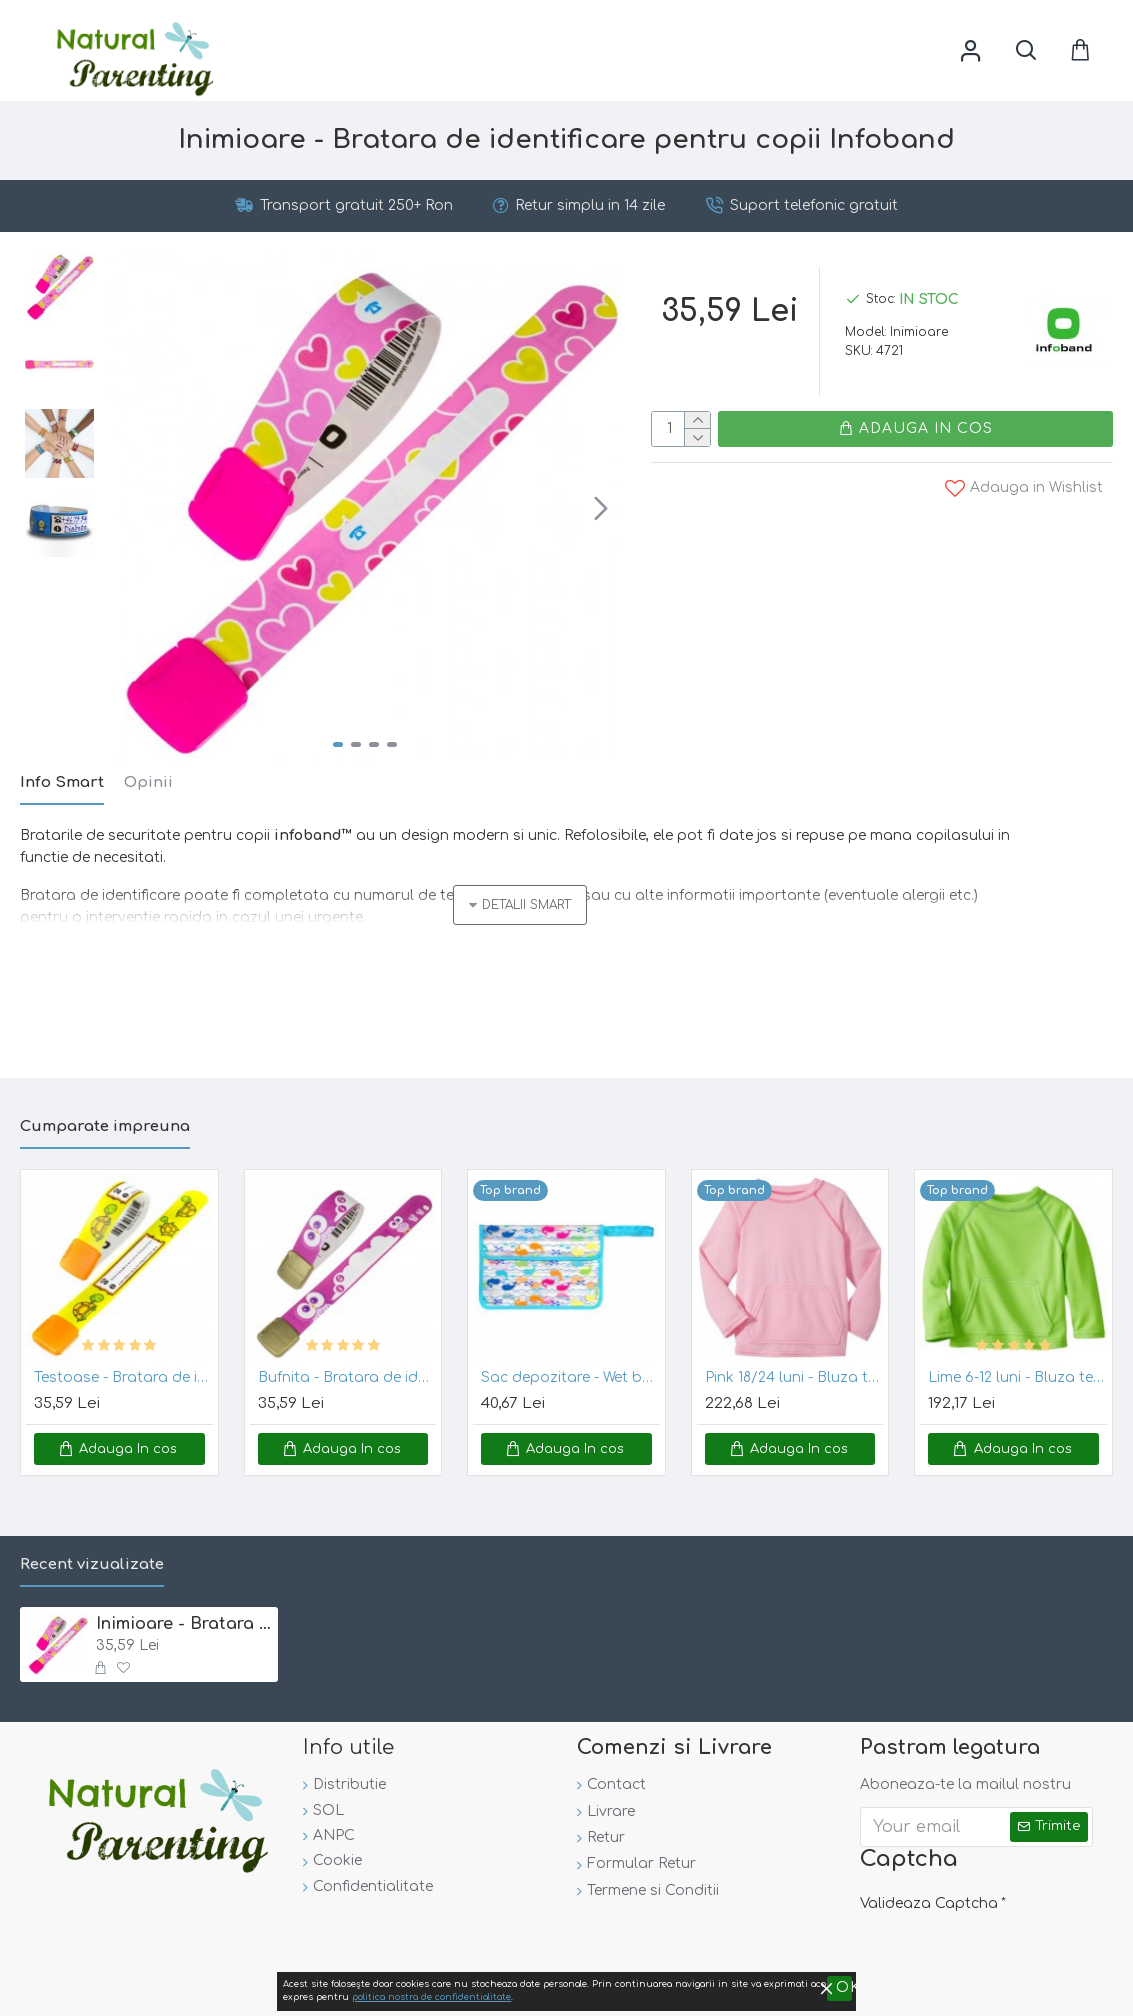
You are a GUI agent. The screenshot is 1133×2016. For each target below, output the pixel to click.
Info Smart (62, 782)
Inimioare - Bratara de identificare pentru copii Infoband (183, 1617)
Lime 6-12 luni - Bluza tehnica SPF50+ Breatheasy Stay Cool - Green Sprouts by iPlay (1017, 1370)
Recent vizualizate (92, 1557)
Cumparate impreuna (105, 1119)
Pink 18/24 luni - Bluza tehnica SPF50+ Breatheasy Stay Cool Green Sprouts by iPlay (794, 1370)
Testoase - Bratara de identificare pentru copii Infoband (123, 1370)
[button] (601, 508)
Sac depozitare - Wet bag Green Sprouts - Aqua (570, 1370)
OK (1103, 1990)
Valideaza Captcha (929, 1896)
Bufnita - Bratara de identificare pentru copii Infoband (347, 1370)
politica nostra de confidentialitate (936, 1991)
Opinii (148, 782)
